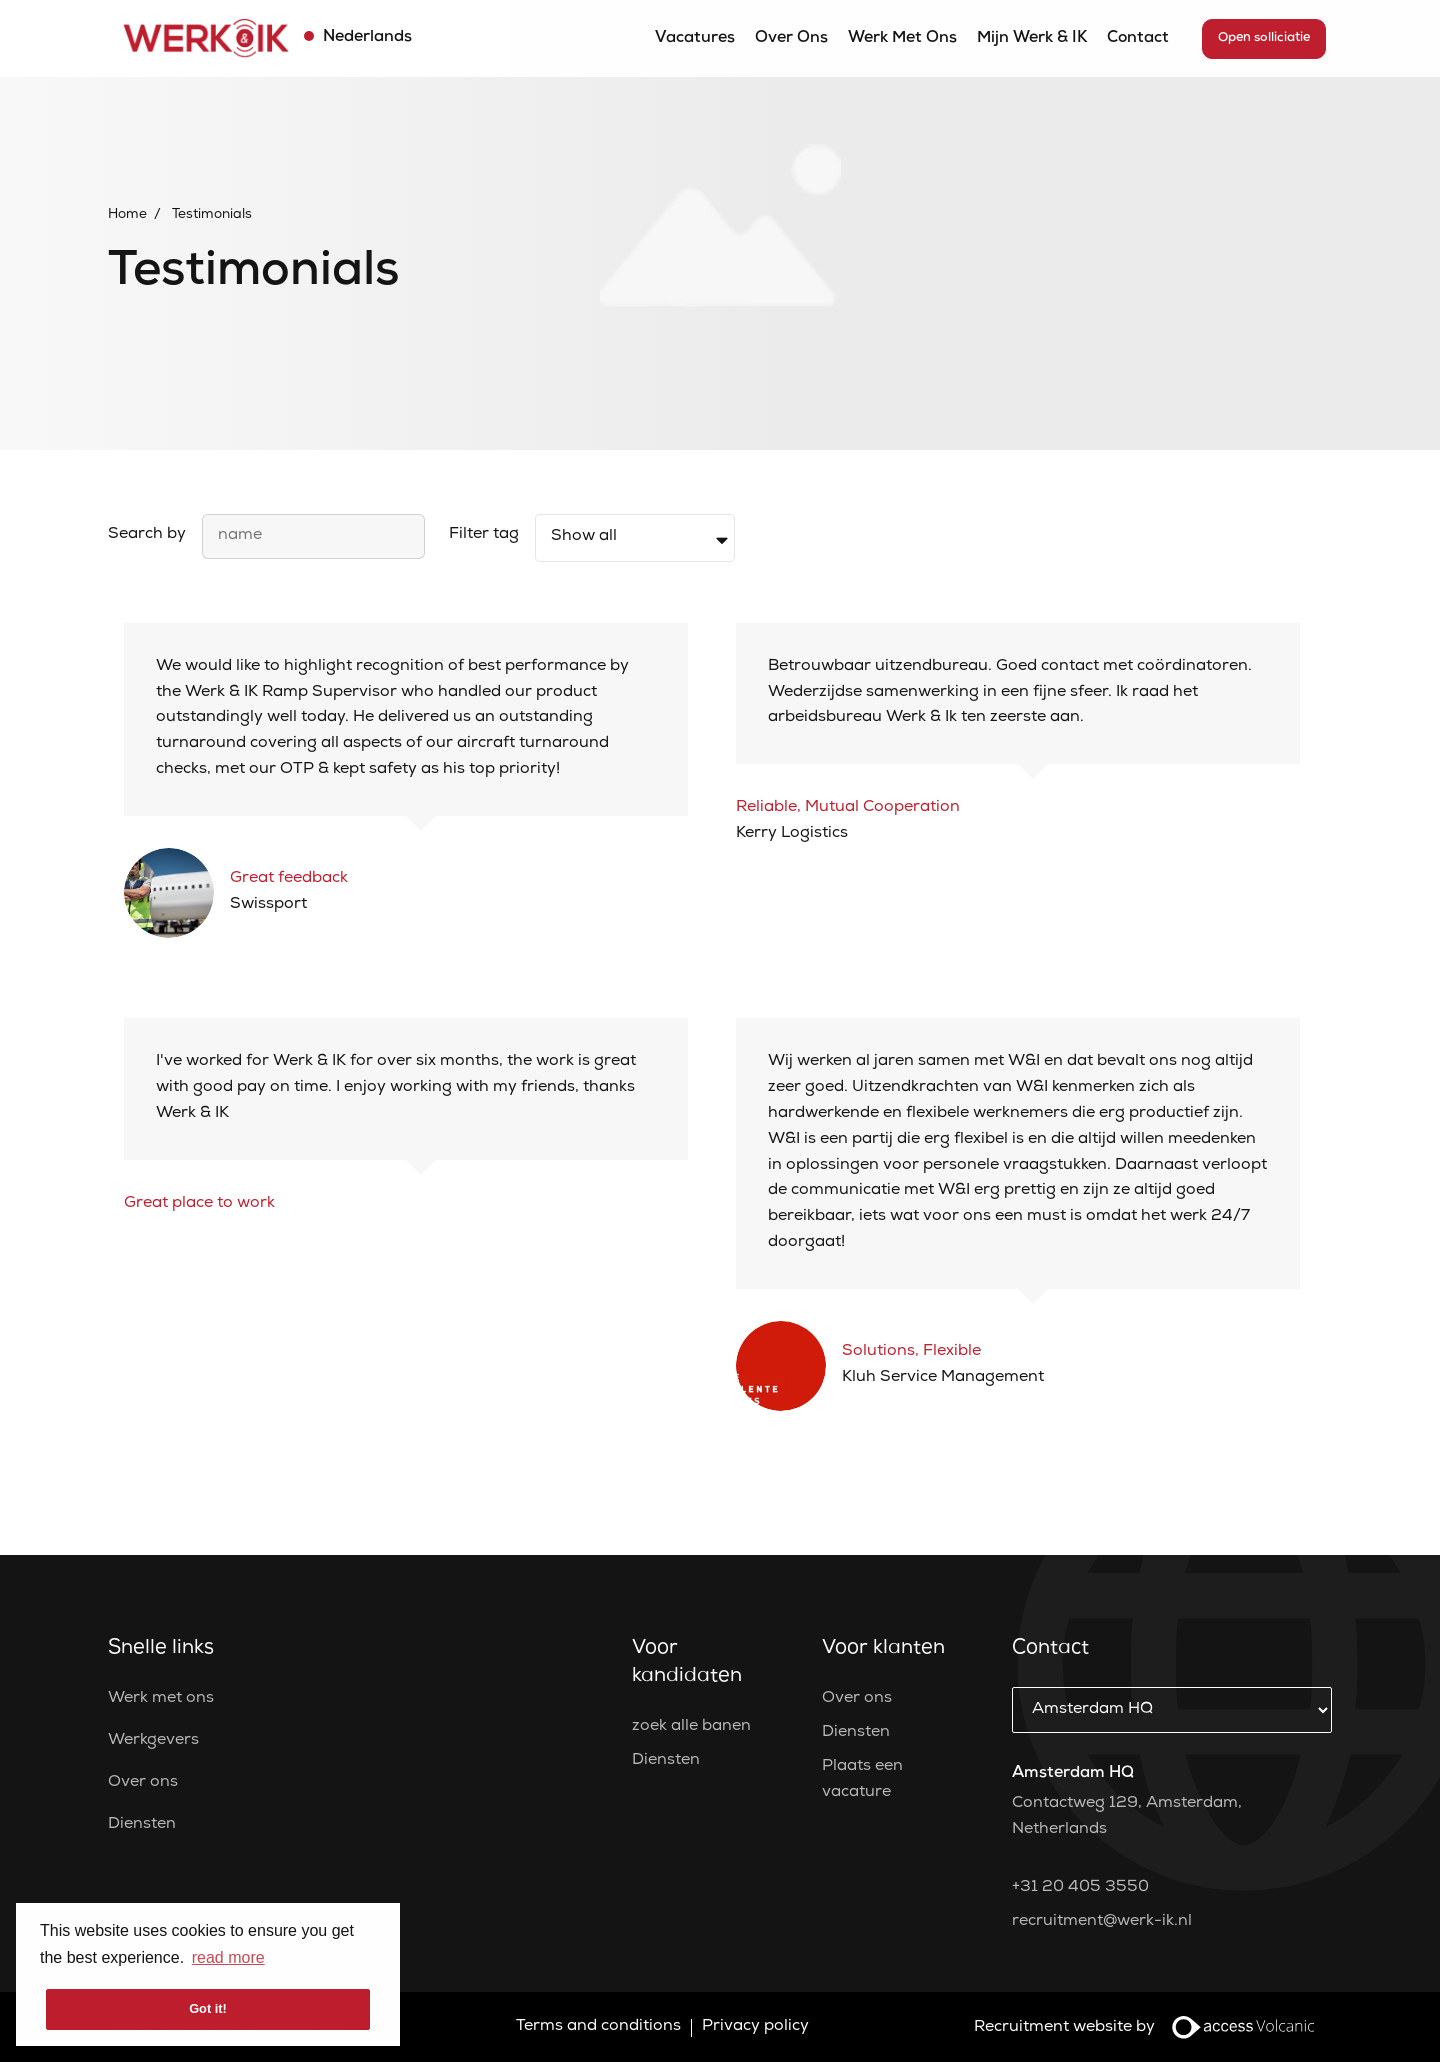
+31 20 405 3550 (1080, 1888)
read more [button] (228, 1957)
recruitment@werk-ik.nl (1102, 1922)
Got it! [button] (208, 2008)
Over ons (791, 39)
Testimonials (212, 215)
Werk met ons (902, 39)
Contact (1138, 39)
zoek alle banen (691, 1727)
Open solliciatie (1264, 38)
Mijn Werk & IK (1032, 39)
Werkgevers (153, 1741)
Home (127, 215)
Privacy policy (755, 2027)
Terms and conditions (598, 2027)
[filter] (635, 538)
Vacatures (695, 39)
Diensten (142, 1825)
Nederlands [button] (365, 38)
